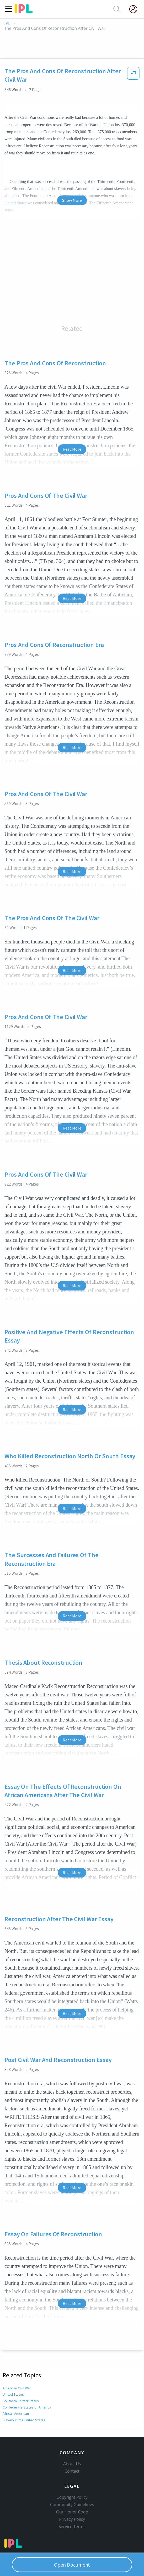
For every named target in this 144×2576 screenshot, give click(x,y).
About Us (72, 2464)
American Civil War (17, 2388)
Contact (72, 2471)
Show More (72, 200)
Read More (72, 449)
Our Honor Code (72, 2512)
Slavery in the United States (24, 2420)
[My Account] (135, 9)
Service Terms (72, 2526)
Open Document (72, 2564)
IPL (7, 23)
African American (15, 2413)
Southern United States (21, 2401)
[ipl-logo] (23, 11)
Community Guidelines (72, 2504)
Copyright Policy (72, 2497)
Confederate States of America (26, 2407)
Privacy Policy (72, 2519)
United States (13, 2394)
